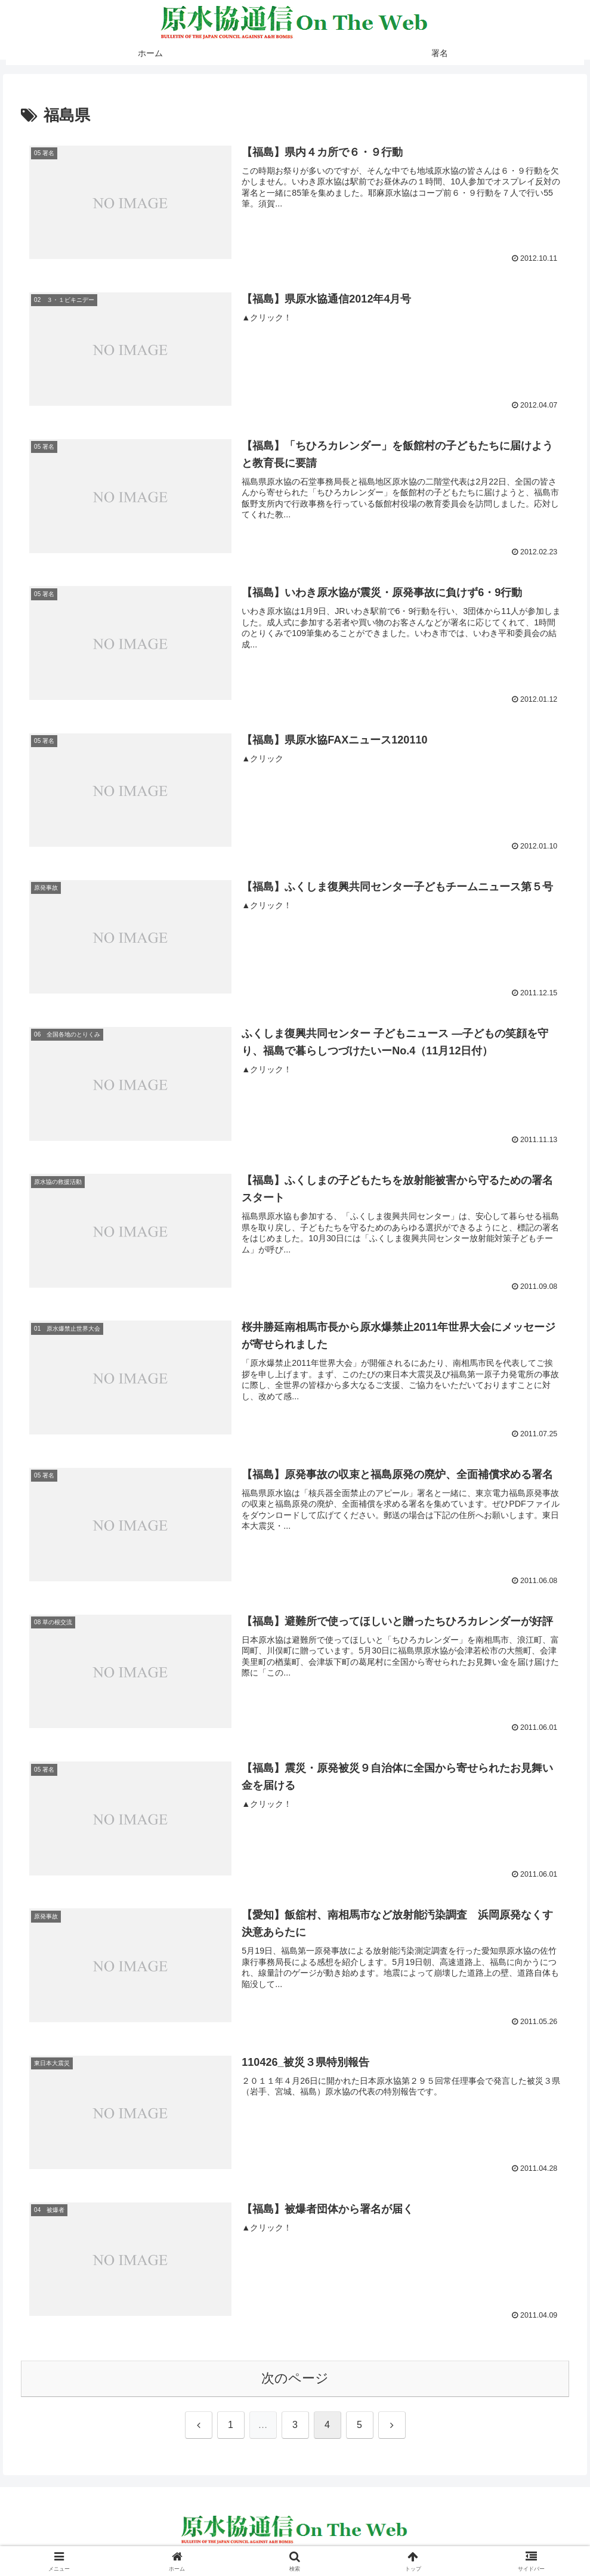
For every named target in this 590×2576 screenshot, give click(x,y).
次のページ (295, 2378)
